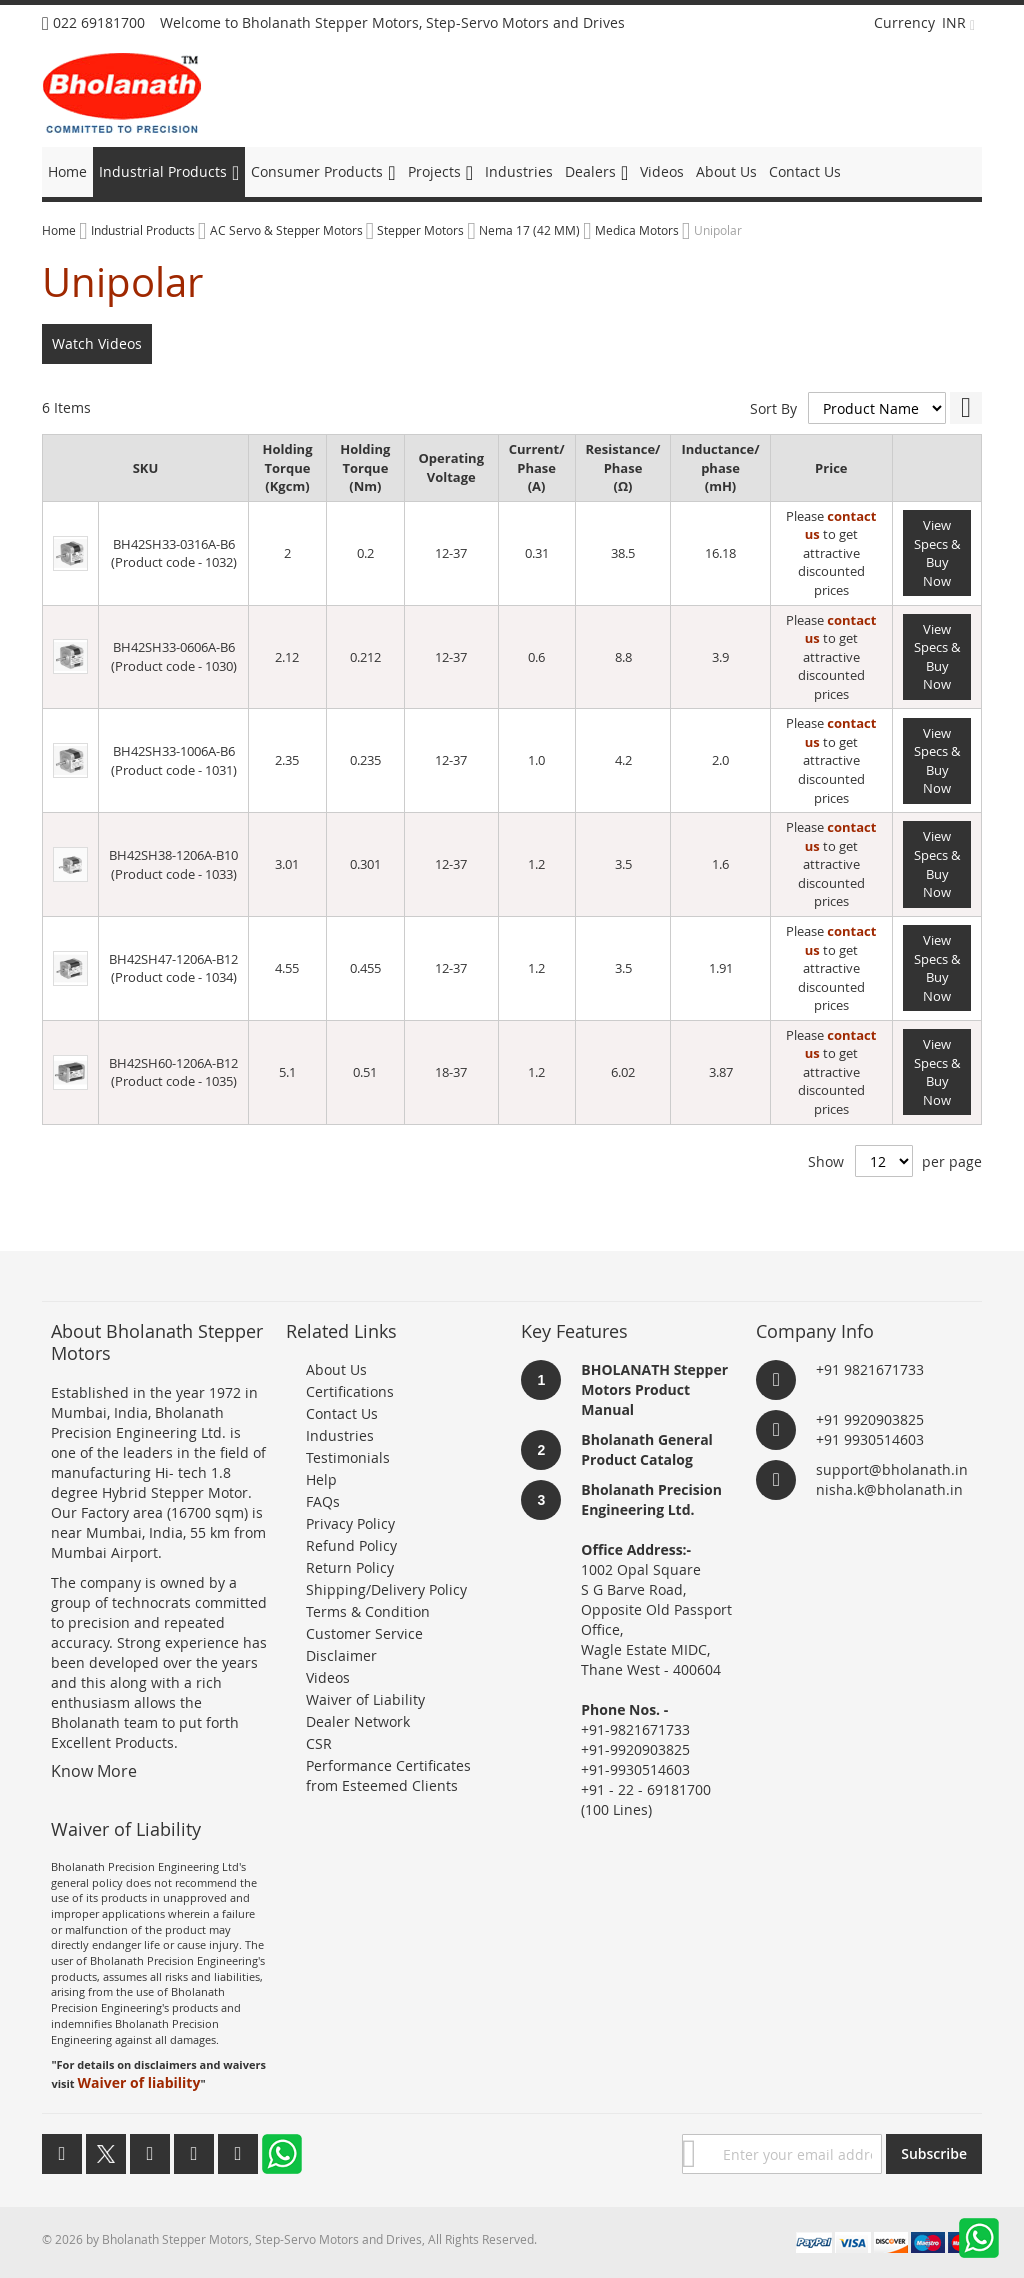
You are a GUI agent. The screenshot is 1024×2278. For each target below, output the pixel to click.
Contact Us (342, 1413)
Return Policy (350, 1567)
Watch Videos (97, 343)
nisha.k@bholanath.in (889, 1489)
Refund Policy (351, 1545)
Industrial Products (144, 230)
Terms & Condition (368, 1611)
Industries (340, 1435)
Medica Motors (638, 230)
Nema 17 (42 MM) (531, 230)
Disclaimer (341, 1655)
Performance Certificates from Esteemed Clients (388, 1775)
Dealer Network (358, 1721)
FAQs (323, 1501)
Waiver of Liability (365, 1699)
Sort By (773, 408)
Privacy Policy (350, 1523)
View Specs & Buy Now (937, 553)
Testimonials (348, 1457)
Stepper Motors (422, 230)
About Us (336, 1369)
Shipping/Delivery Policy (386, 1589)
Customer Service (364, 1633)
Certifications (350, 1391)
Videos (328, 1677)
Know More (94, 1771)
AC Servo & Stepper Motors (288, 230)
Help (321, 1479)
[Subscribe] (934, 2154)
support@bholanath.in (892, 1469)
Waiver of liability (138, 2082)
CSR (319, 1743)
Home (60, 230)
